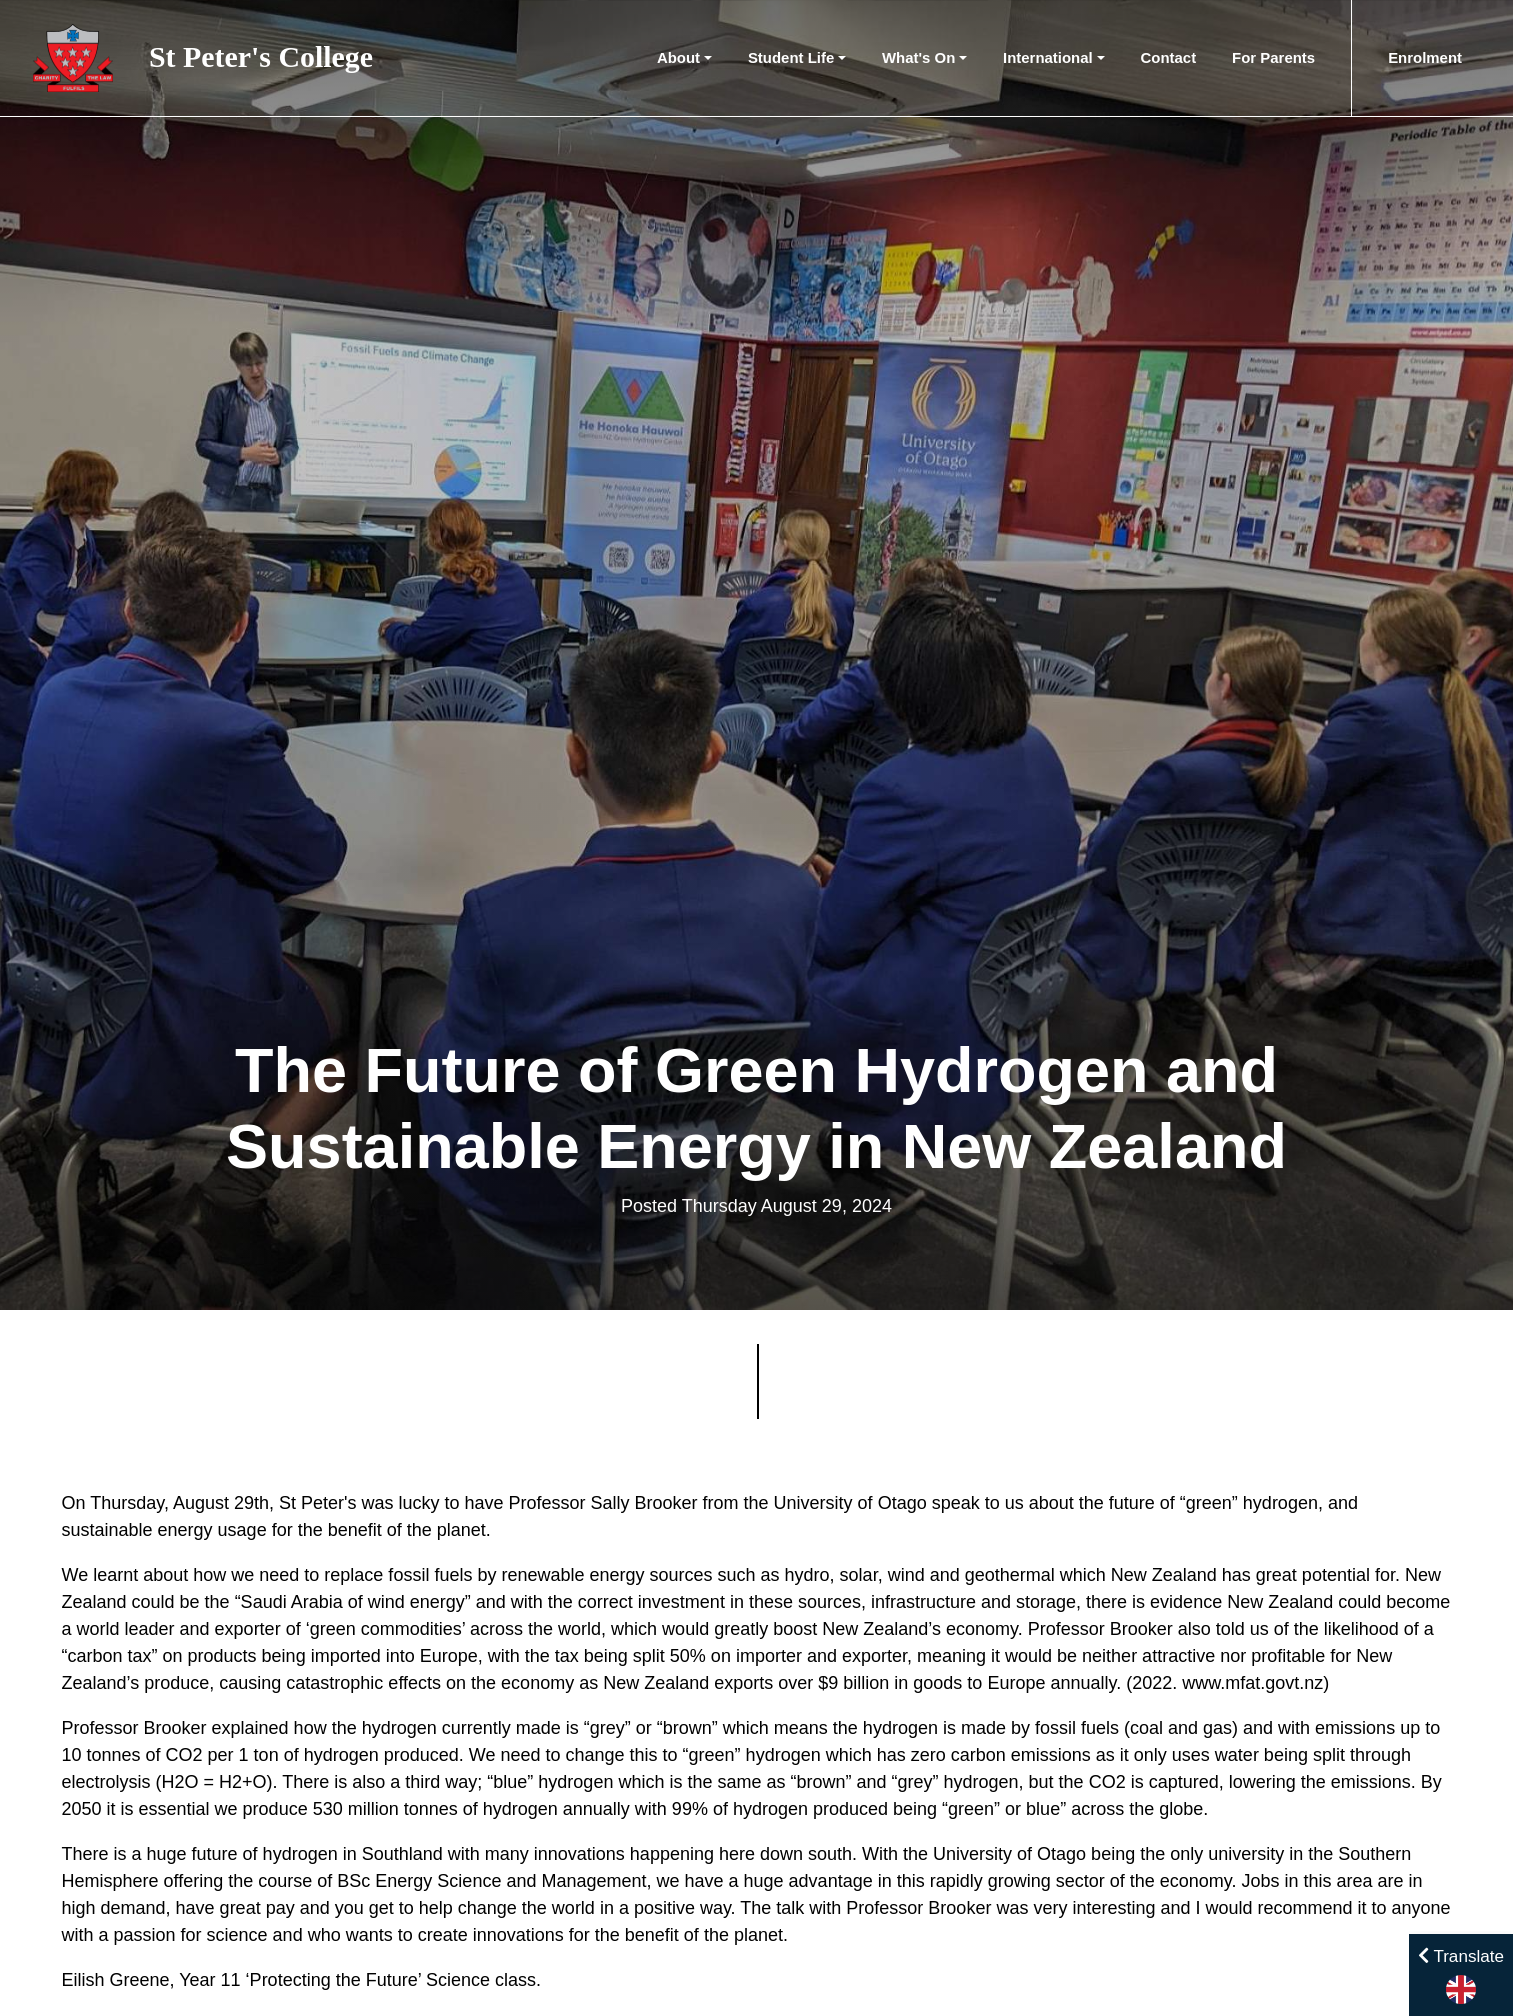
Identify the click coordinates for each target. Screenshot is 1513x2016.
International (1048, 57)
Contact (1169, 57)
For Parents (1273, 57)
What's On (918, 57)
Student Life (791, 57)
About (678, 57)
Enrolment (1425, 57)
